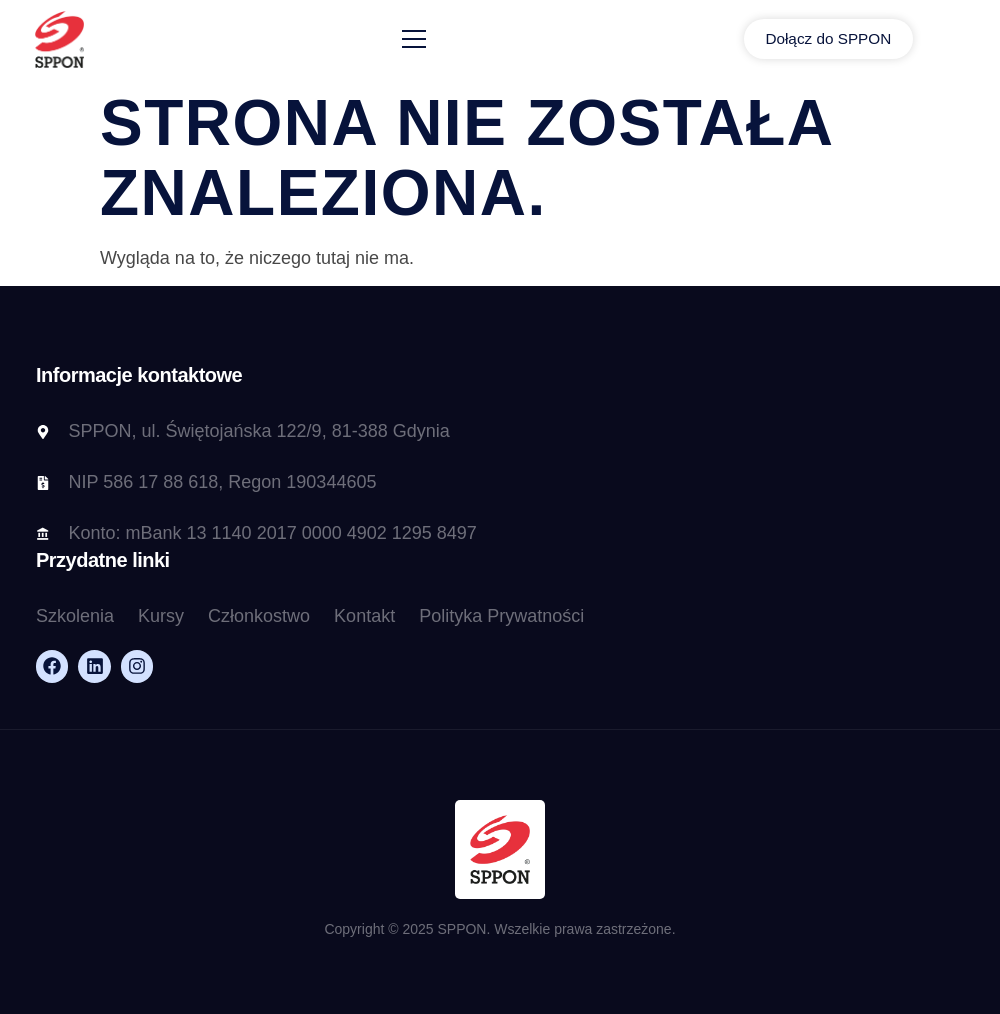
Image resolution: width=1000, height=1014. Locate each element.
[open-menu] (431, 40)
